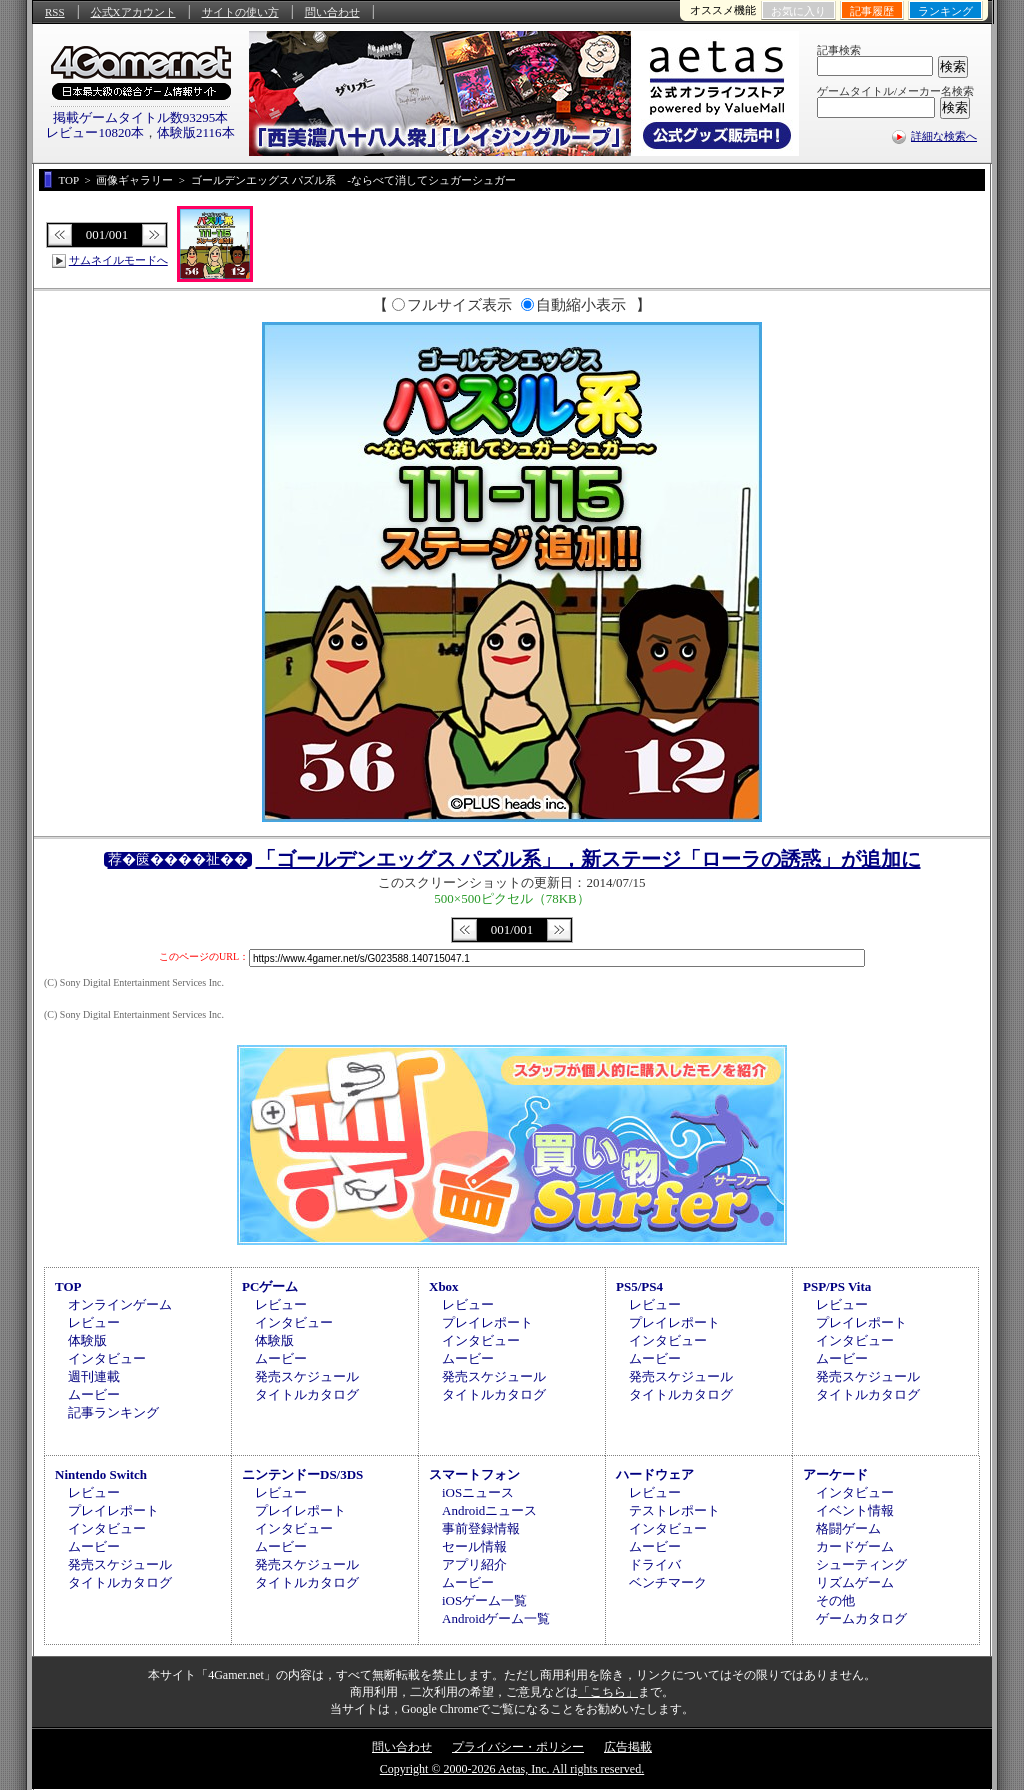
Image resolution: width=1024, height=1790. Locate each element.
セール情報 (474, 1546)
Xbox (444, 1286)
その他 (835, 1600)
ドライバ (655, 1564)
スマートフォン (474, 1474)
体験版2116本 (196, 132)
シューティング (861, 1564)
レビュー (94, 1322)
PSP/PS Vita (837, 1286)
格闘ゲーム (848, 1528)
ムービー (94, 1394)
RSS (55, 12)
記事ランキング (113, 1412)
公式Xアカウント (133, 12)
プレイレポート (487, 1322)
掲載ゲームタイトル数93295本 (141, 117)
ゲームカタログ (861, 1618)
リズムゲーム (855, 1582)
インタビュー (107, 1358)
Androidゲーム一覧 (496, 1618)
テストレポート (674, 1510)
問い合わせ (332, 12)
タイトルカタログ (307, 1394)
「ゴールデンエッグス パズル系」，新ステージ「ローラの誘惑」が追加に (588, 859)
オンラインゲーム (120, 1304)
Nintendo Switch (101, 1474)
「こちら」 (608, 1692)
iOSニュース (478, 1492)
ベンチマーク (668, 1582)
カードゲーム (855, 1546)
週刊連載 (94, 1376)
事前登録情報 (481, 1528)
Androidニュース (489, 1510)
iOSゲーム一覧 (484, 1600)
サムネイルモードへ (118, 260)
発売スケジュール (307, 1376)
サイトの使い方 (240, 12)
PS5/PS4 (639, 1286)
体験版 (87, 1340)
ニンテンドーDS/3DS (302, 1474)
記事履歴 (872, 11)
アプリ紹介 (474, 1564)
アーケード (835, 1474)
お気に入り (798, 11)
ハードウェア (655, 1474)
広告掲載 (628, 1747)
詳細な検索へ (944, 136)
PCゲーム (270, 1286)
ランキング (945, 11)
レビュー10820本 (95, 132)
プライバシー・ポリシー (518, 1747)
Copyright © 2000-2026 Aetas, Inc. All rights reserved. (512, 1769)
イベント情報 (855, 1510)
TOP (68, 1286)
